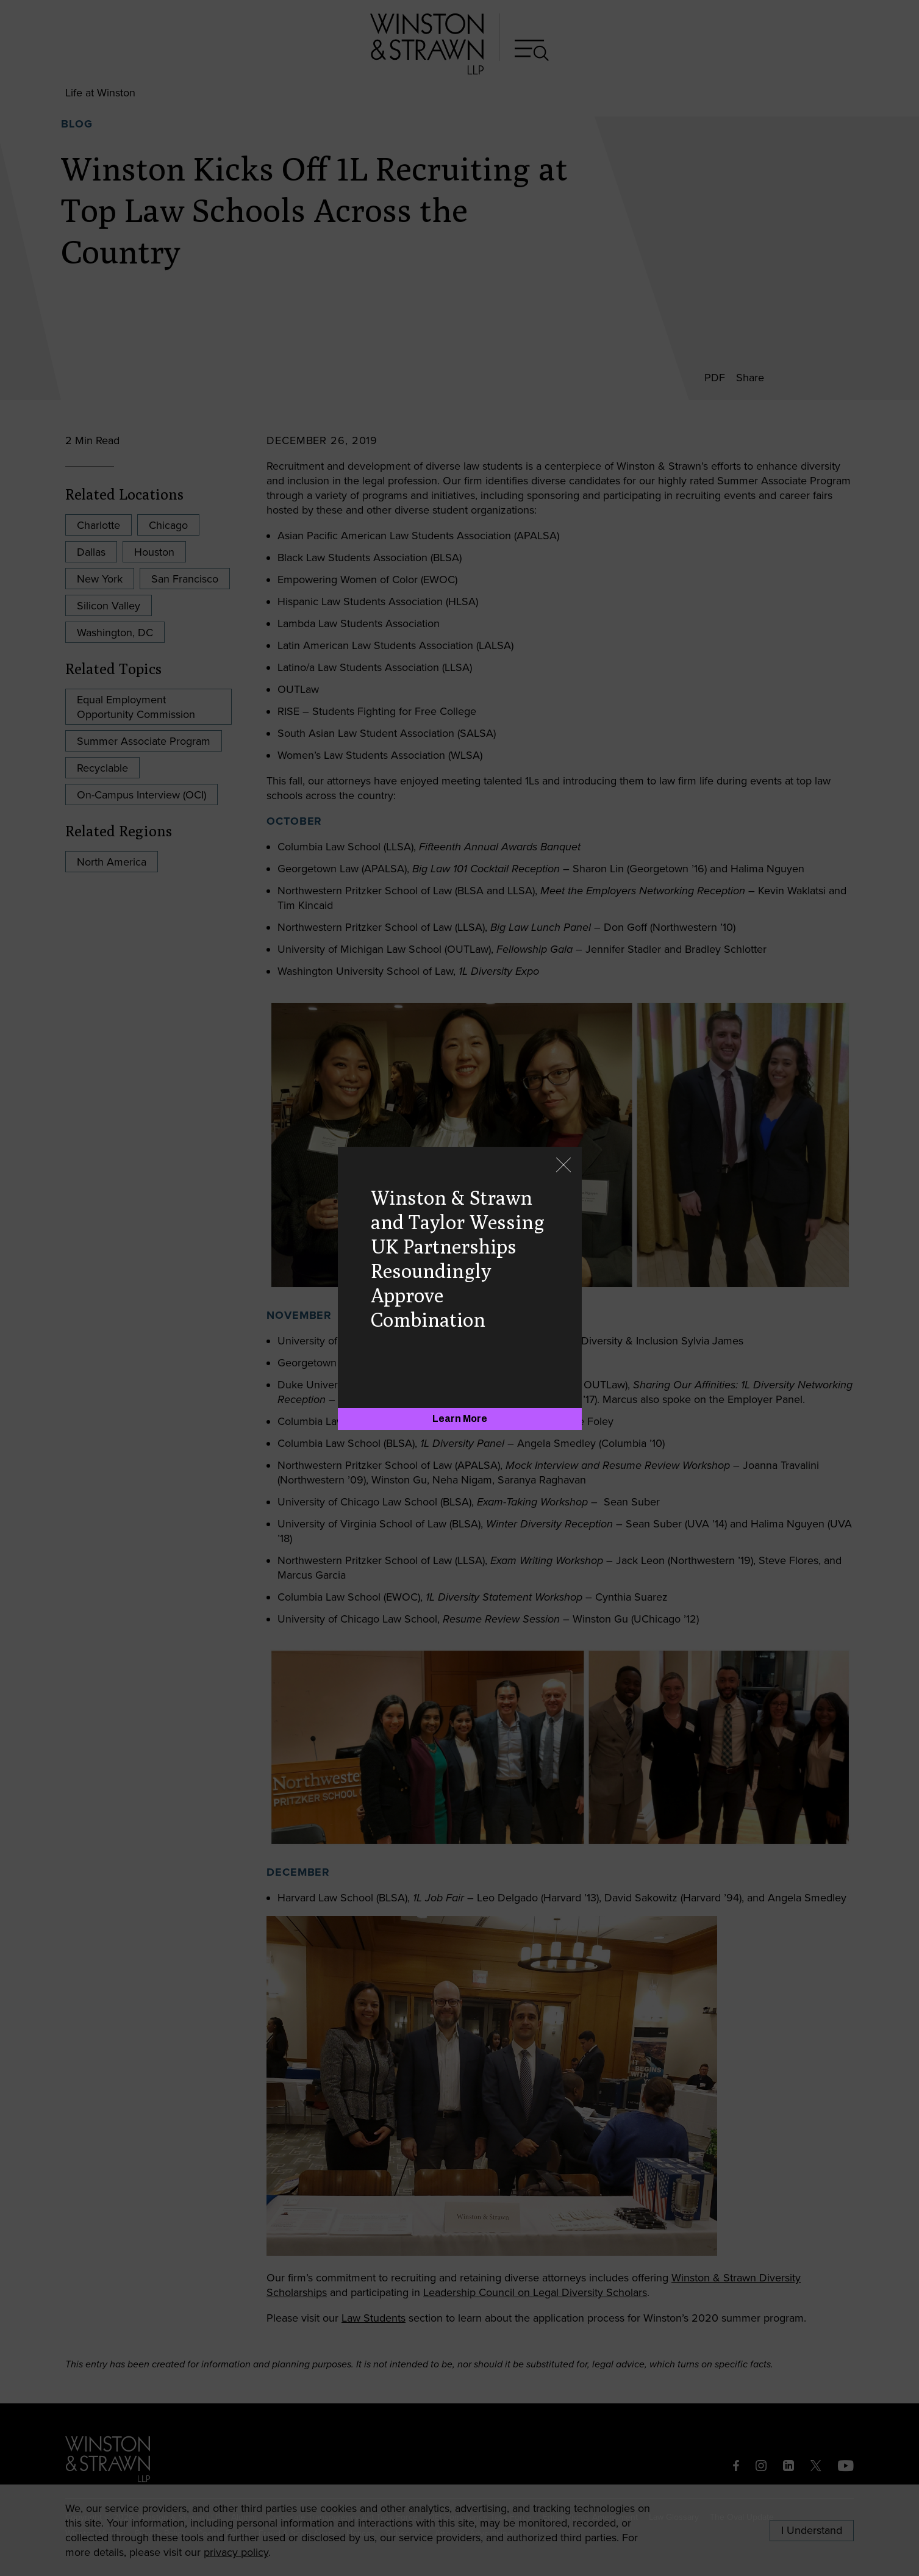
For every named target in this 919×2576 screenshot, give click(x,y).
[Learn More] (460, 1419)
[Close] (563, 1166)
